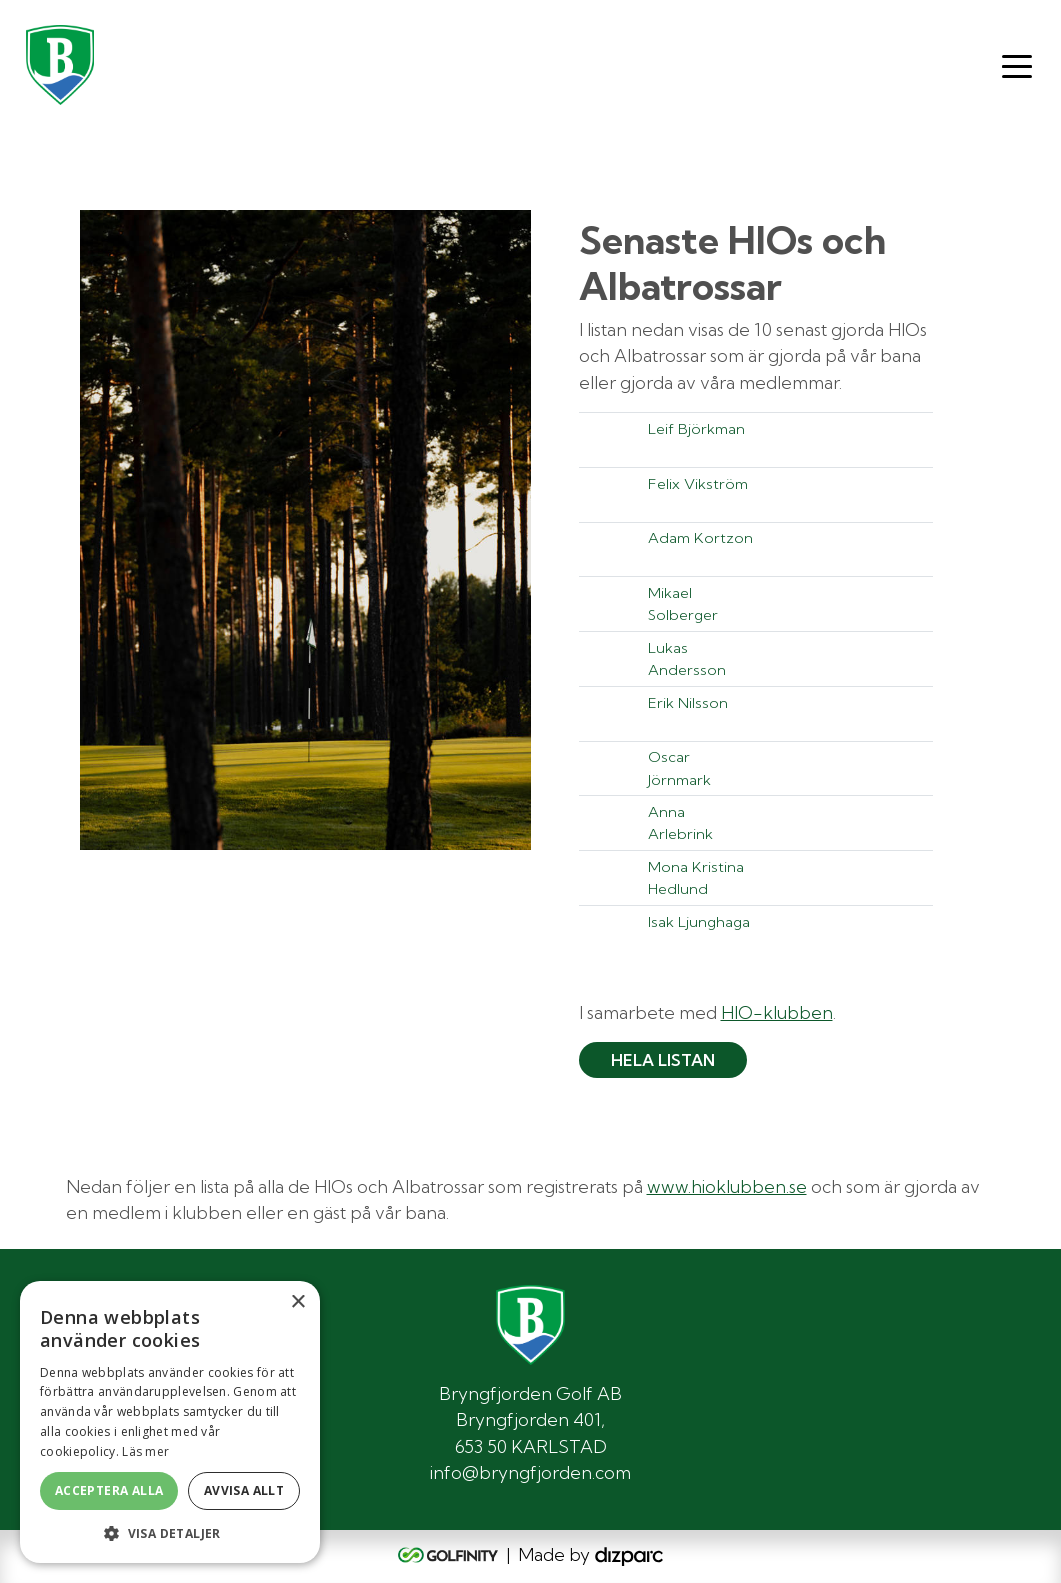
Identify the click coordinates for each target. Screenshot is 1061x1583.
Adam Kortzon (700, 537)
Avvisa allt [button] (244, 1490)
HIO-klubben (777, 1012)
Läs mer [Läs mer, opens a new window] (145, 1451)
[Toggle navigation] (1017, 65)
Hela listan (663, 1060)
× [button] (297, 1302)
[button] (170, 1533)
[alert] (170, 1422)
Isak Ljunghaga (699, 921)
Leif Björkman (696, 428)
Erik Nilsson (688, 702)
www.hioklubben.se (727, 1186)
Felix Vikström (698, 483)
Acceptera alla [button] (109, 1490)
